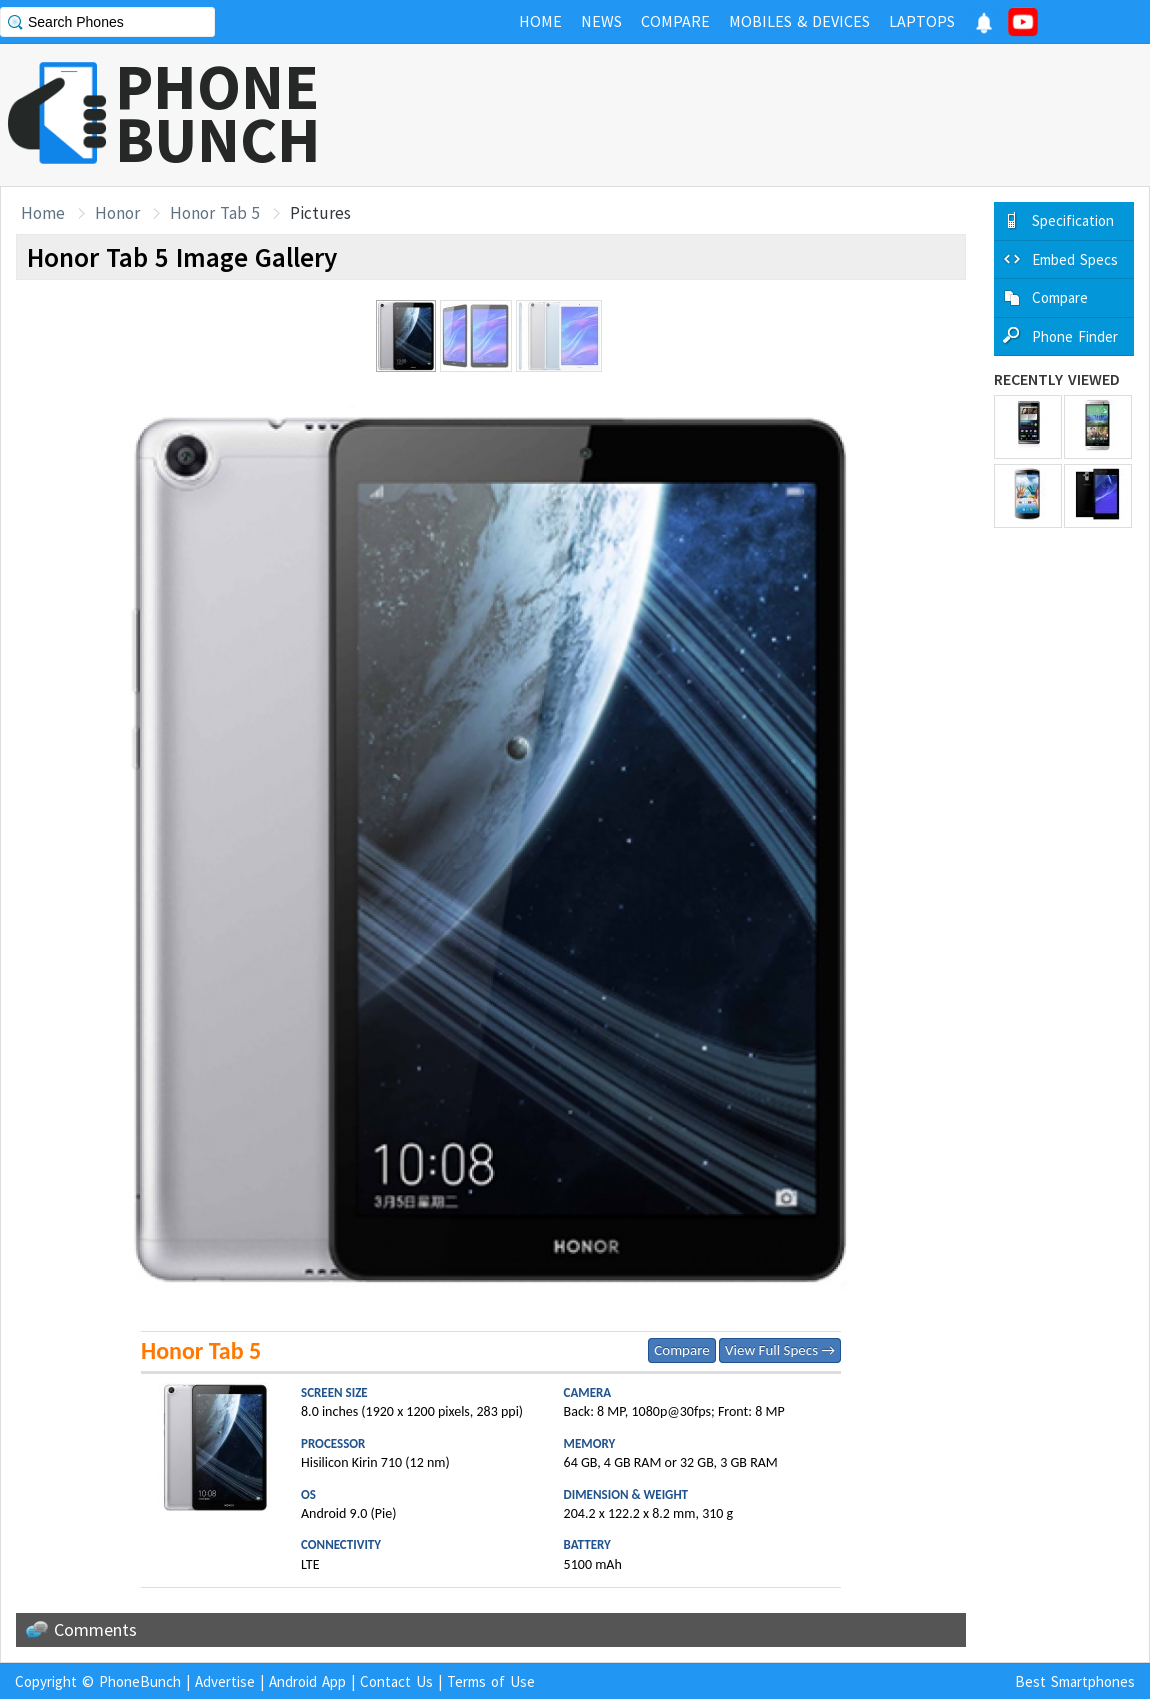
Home (43, 213)
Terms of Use (491, 1681)
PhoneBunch (140, 1681)
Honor (117, 213)
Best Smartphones (1075, 1681)
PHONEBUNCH (218, 113)
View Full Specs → (780, 1350)
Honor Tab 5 (215, 213)
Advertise (225, 1681)
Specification (1073, 220)
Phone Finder (1075, 336)
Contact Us (396, 1681)
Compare (681, 1350)
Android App (307, 1681)
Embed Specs (1075, 259)
